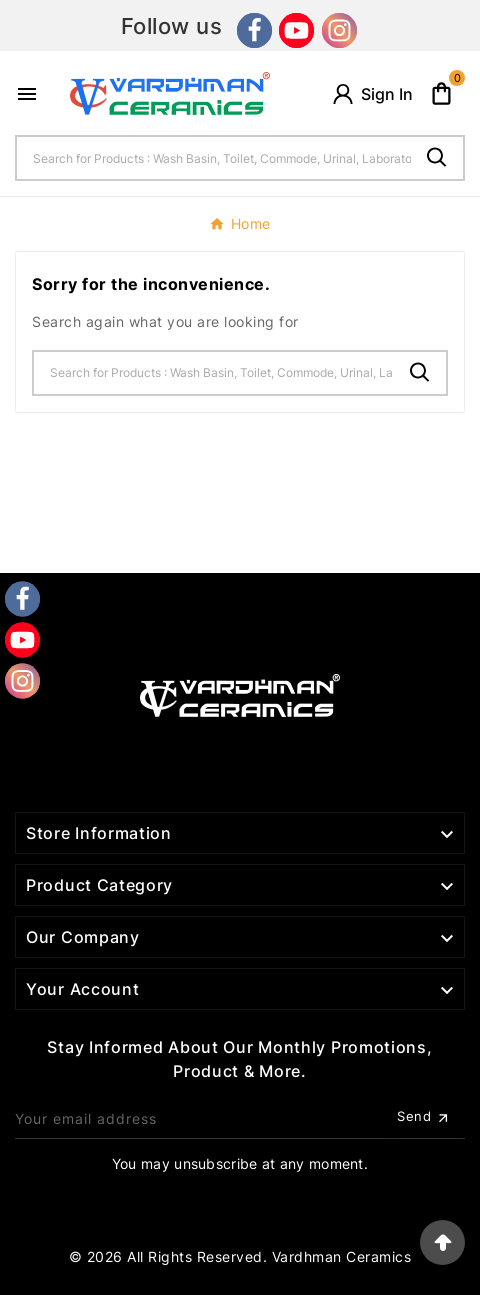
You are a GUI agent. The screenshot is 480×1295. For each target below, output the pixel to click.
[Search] (214, 158)
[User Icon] (371, 94)
